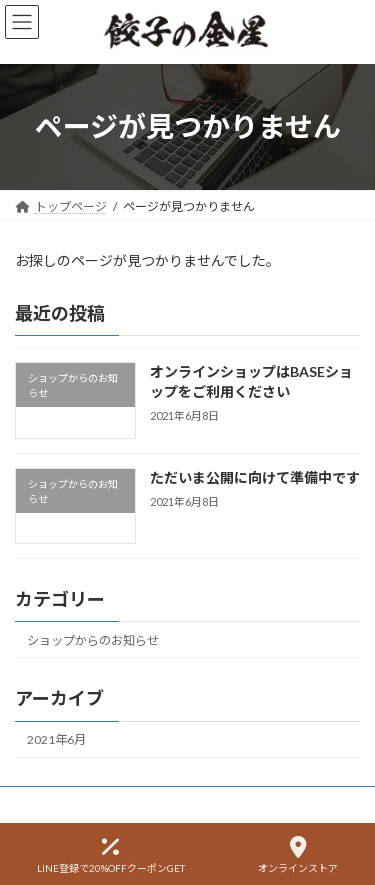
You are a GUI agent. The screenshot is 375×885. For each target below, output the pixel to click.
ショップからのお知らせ (93, 640)
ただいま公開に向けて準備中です (255, 477)
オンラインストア (298, 855)
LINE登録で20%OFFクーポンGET (111, 855)
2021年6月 (56, 739)
